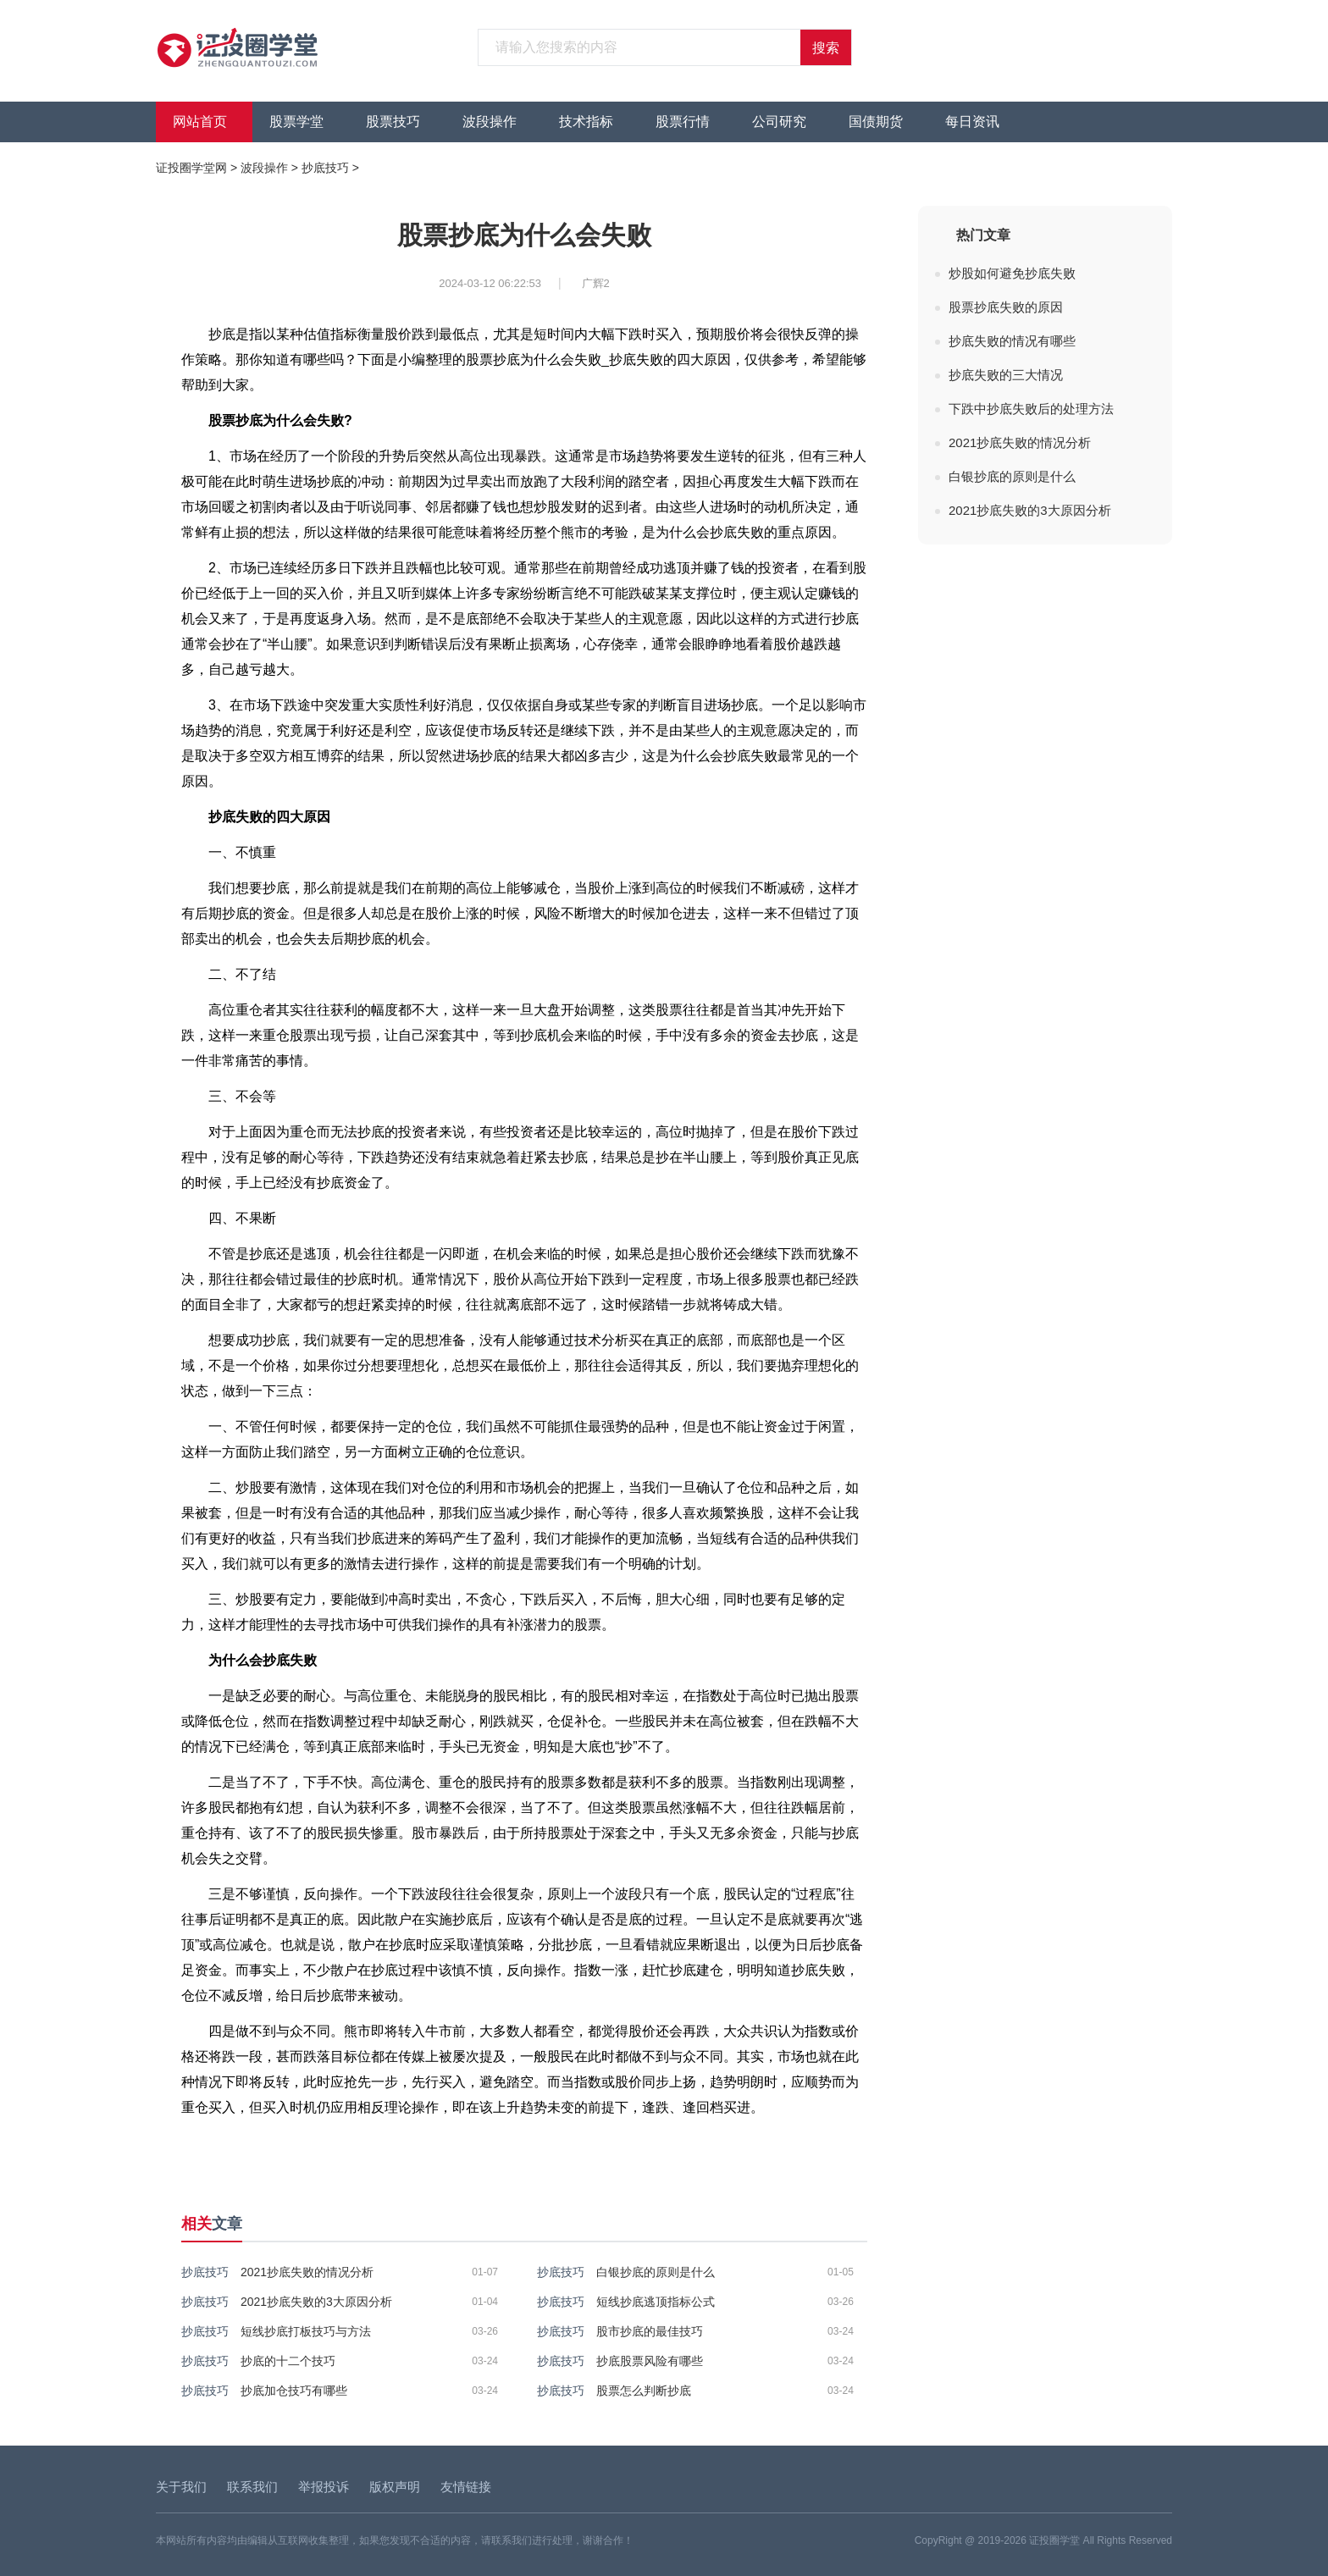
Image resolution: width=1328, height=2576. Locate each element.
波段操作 (489, 121)
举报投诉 (323, 2486)
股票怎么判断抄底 (643, 2390)
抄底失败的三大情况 (1006, 375)
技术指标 (586, 121)
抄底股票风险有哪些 (649, 2361)
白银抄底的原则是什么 (655, 2272)
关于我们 (181, 2486)
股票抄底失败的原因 (1006, 307)
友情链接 (465, 2486)
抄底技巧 (325, 167)
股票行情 (683, 121)
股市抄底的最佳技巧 (649, 2331)
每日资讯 (972, 121)
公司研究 (779, 121)
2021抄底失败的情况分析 (307, 2272)
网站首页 (200, 121)
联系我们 (252, 2486)
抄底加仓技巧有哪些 (294, 2390)
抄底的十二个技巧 (288, 2361)
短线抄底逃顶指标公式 (655, 2301)
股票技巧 (393, 121)
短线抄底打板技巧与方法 (306, 2331)
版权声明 (394, 2486)
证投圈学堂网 (191, 167)
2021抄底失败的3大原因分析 (316, 2301)
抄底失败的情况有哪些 (1012, 341)
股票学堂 (296, 121)
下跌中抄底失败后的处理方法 (1031, 408)
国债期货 (876, 121)
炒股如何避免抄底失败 (1012, 273)
